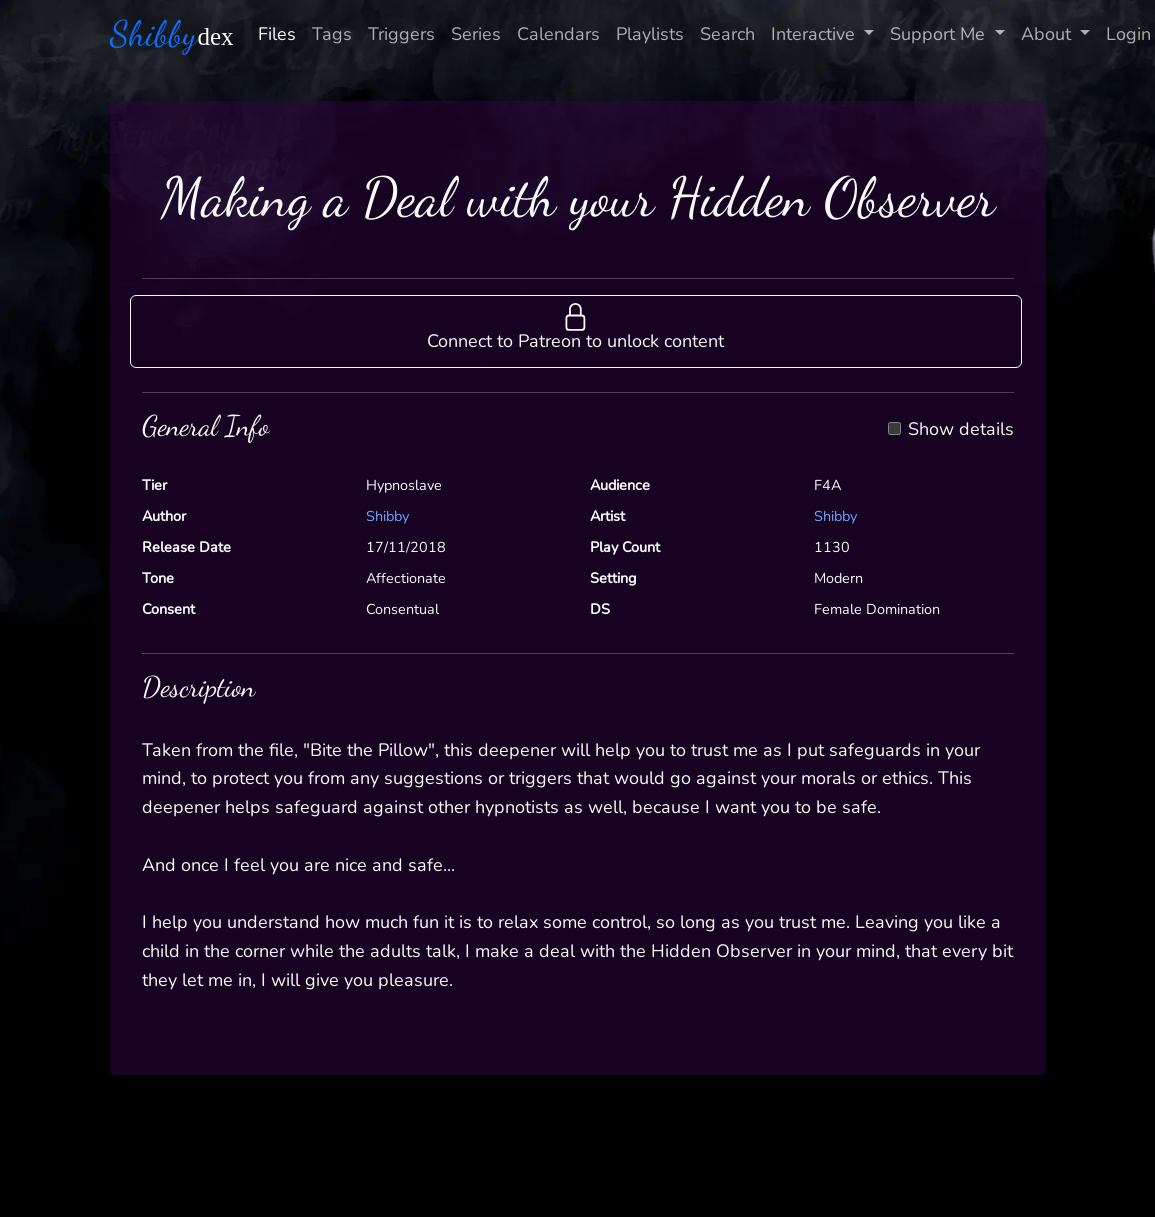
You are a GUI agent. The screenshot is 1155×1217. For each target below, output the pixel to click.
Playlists (650, 34)
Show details (961, 430)
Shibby (387, 516)
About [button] (1048, 34)
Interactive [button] (815, 34)
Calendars (558, 34)
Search (727, 34)
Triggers (401, 34)
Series (476, 34)
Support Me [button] (940, 34)
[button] (576, 331)
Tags (332, 34)
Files (277, 34)
